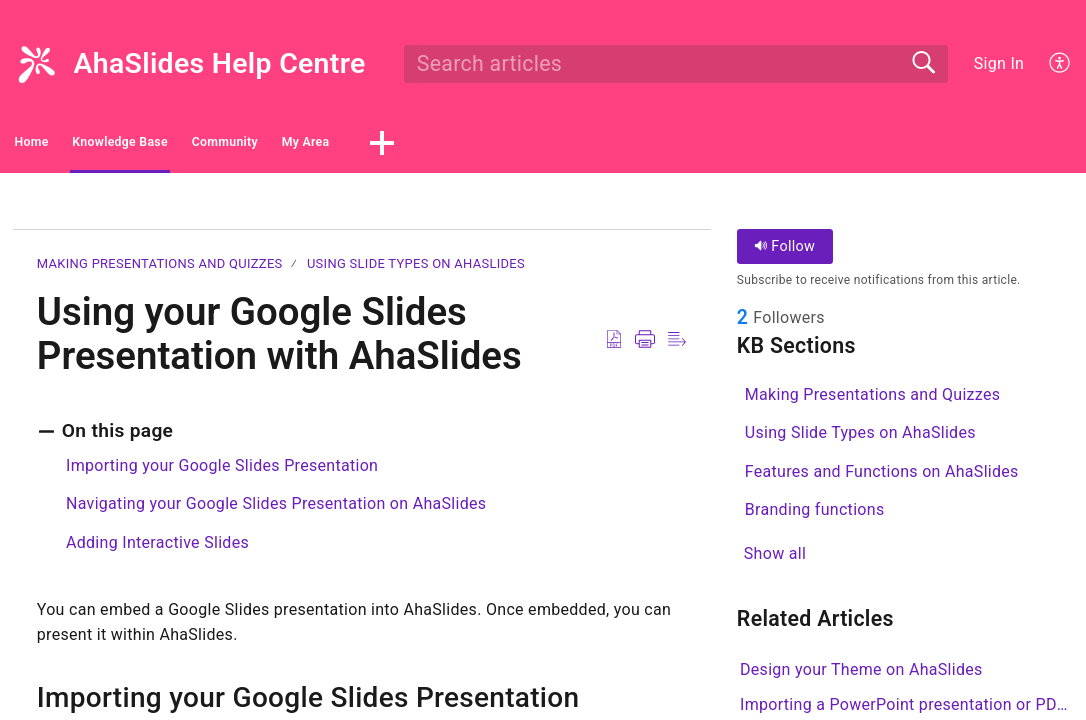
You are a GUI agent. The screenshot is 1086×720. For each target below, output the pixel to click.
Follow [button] (784, 252)
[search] (676, 64)
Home (70, 145)
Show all (775, 561)
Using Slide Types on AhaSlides (416, 269)
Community (397, 145)
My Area (541, 145)
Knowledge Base (223, 145)
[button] (1060, 64)
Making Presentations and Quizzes (160, 269)
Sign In (999, 63)
